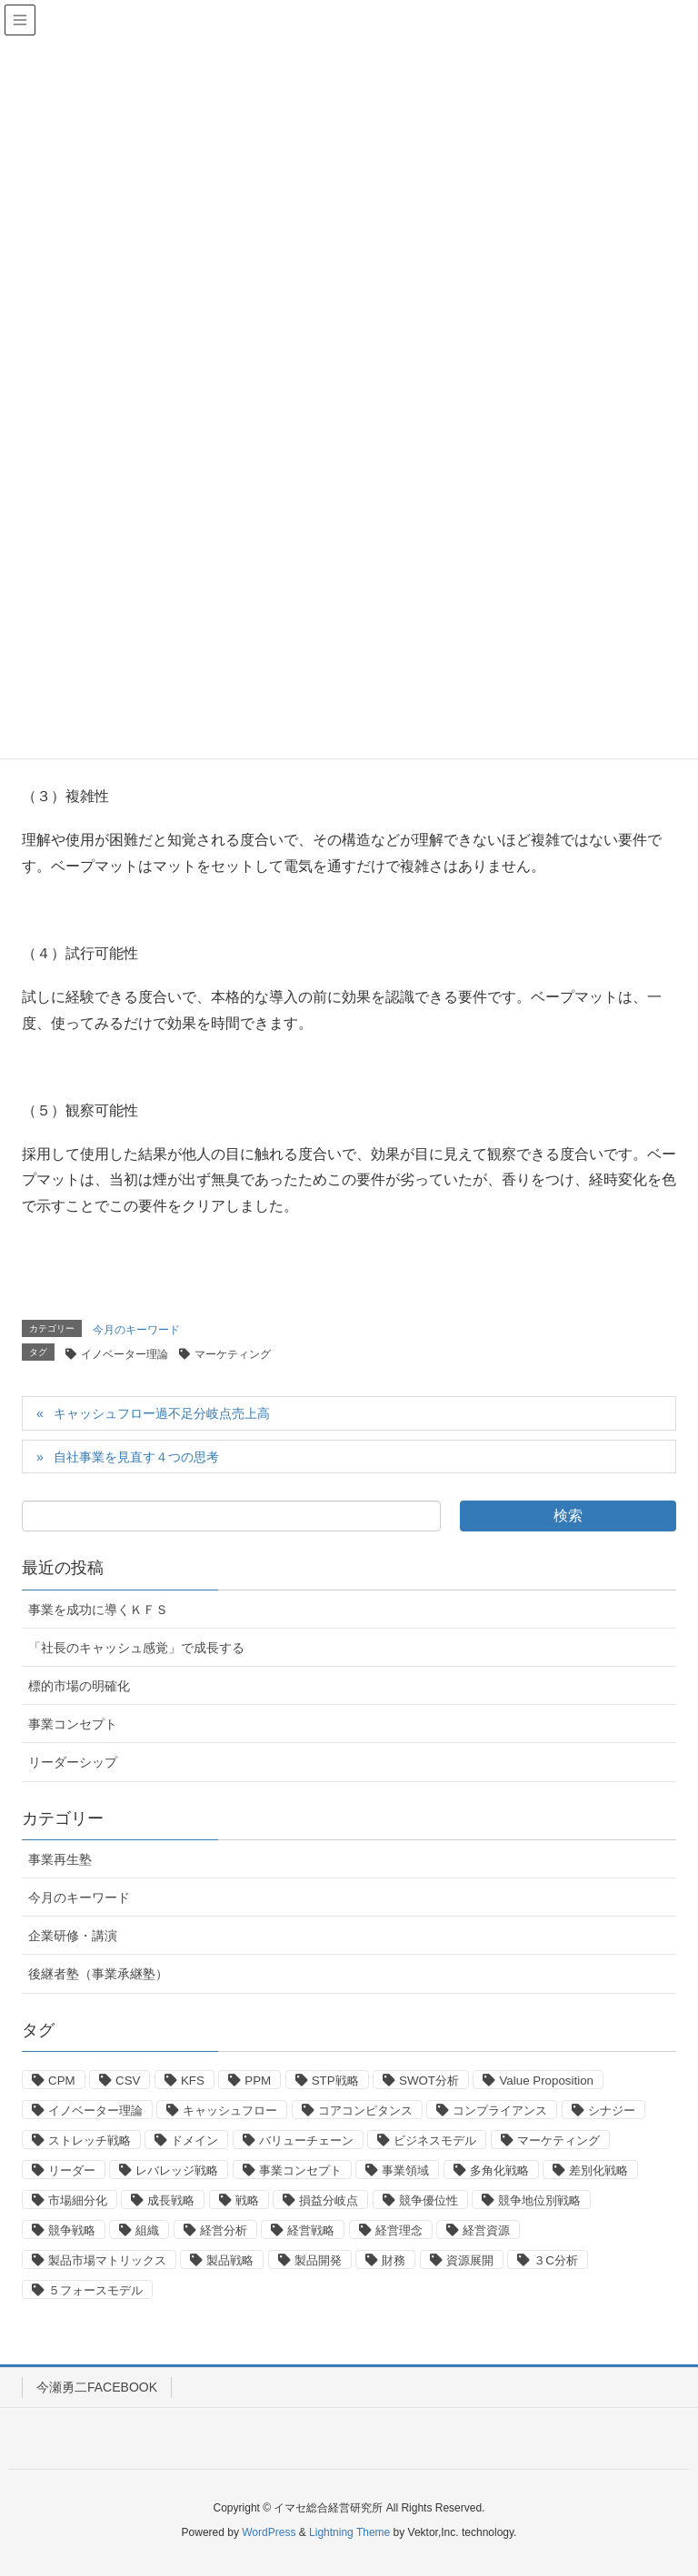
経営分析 (223, 2230)
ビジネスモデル (435, 2140)
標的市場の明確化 (79, 1686)
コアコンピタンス (365, 2110)
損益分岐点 (328, 2200)
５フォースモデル (95, 2290)
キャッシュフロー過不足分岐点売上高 (162, 1413)
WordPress (268, 2532)
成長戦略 (170, 2200)
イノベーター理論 (124, 1354)
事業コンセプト (72, 1724)
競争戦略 (71, 2230)
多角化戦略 (499, 2170)
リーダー (71, 2170)
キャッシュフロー (230, 2110)
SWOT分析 (429, 2080)
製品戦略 (230, 2260)
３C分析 (555, 2260)
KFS (192, 2080)
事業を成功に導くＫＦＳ (98, 1609)
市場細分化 (77, 2200)
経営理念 (399, 2230)
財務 (393, 2260)
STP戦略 (335, 2080)
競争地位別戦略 (539, 2200)
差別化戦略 (598, 2170)
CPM (61, 2080)
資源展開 (470, 2260)
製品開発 (318, 2260)
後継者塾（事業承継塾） (98, 1974)
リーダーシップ (72, 1762)
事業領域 (405, 2170)
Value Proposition (546, 2080)
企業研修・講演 (72, 1935)
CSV (127, 2080)
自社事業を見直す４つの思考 (136, 1457)
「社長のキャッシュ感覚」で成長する (136, 1647)
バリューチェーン (306, 2140)
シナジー (611, 2110)
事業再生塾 (60, 1859)
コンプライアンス (500, 2110)
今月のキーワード (136, 1329)
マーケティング (232, 1354)
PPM (257, 2080)
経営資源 (486, 2230)
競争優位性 (428, 2200)
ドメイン (194, 2140)
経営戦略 (310, 2230)
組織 (147, 2230)
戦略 (247, 2200)
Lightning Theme (349, 2532)
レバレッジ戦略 (176, 2170)
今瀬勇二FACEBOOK (96, 2387)
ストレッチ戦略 (89, 2140)
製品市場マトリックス (107, 2260)
